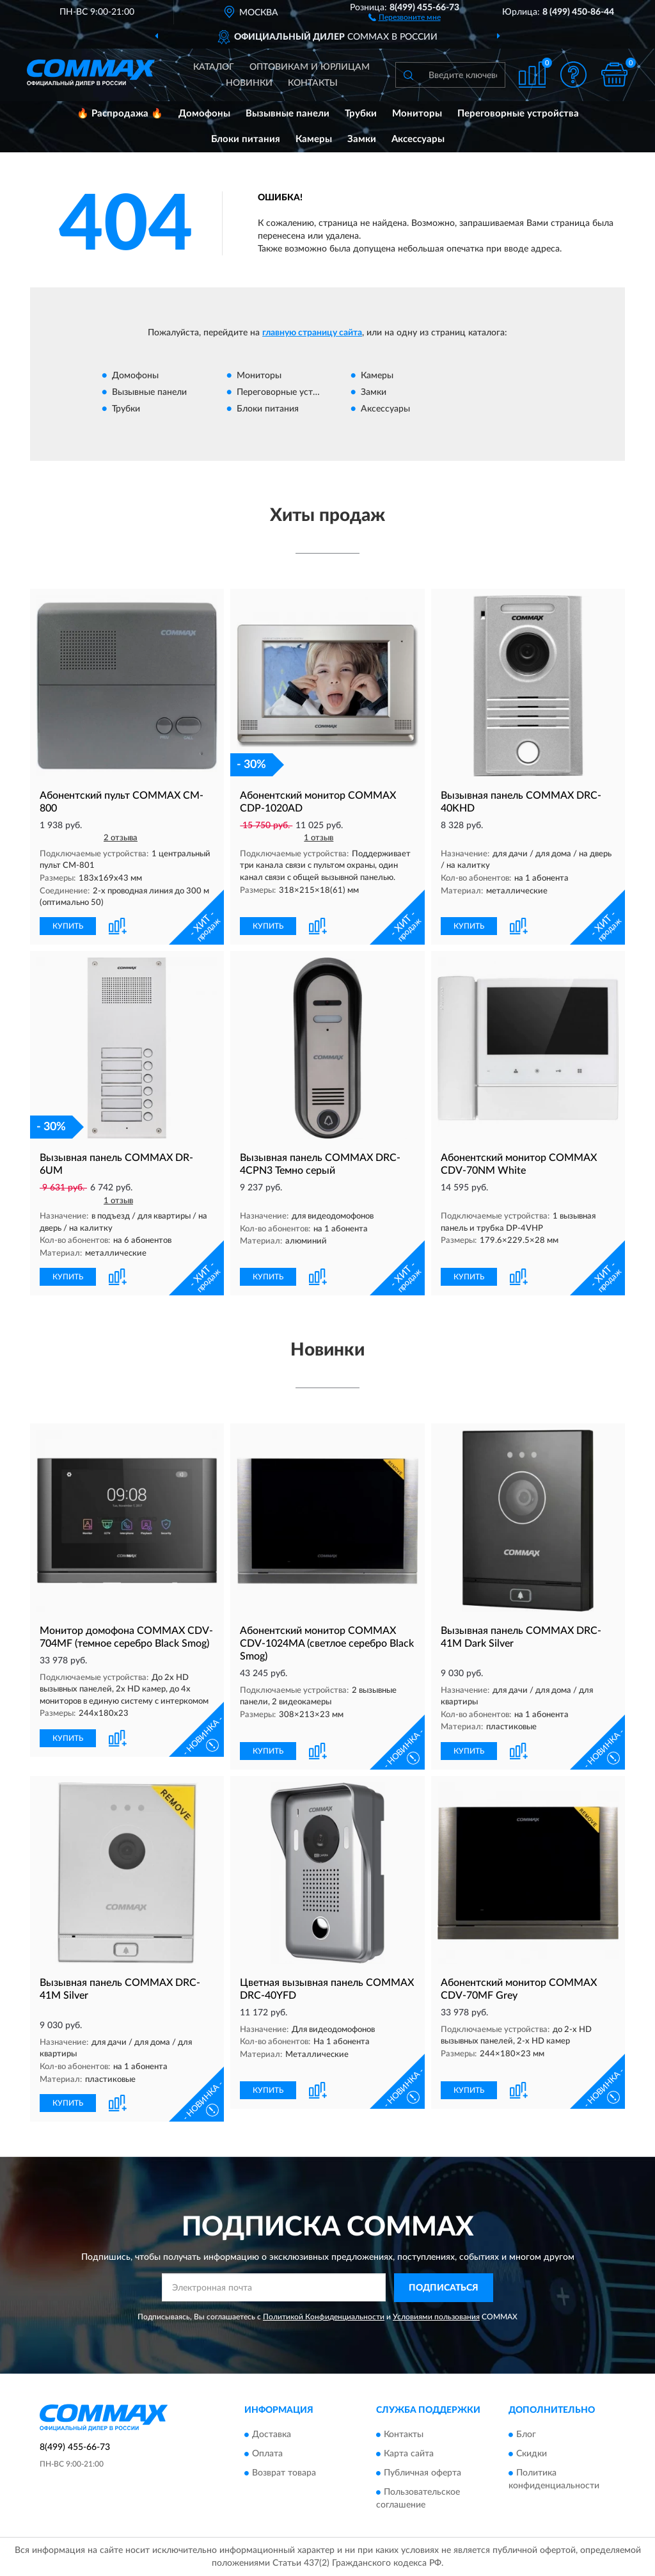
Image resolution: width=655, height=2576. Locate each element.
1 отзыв (318, 838)
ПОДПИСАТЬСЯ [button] (443, 2288)
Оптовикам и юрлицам (309, 67)
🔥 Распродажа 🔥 (120, 113)
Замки (361, 139)
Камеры (314, 139)
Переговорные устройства (518, 113)
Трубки (361, 113)
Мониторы (417, 113)
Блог (526, 2434)
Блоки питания (245, 139)
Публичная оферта (422, 2472)
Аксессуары (418, 139)
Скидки (531, 2453)
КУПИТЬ (67, 926)
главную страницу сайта (312, 332)
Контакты (313, 83)
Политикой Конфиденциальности (323, 2317)
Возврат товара (284, 2472)
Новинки (249, 83)
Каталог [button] (213, 67)
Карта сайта (409, 2453)
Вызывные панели (287, 113)
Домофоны (204, 113)
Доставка (271, 2434)
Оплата (267, 2453)
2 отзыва (121, 838)
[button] (404, 16)
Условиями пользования (436, 2317)
